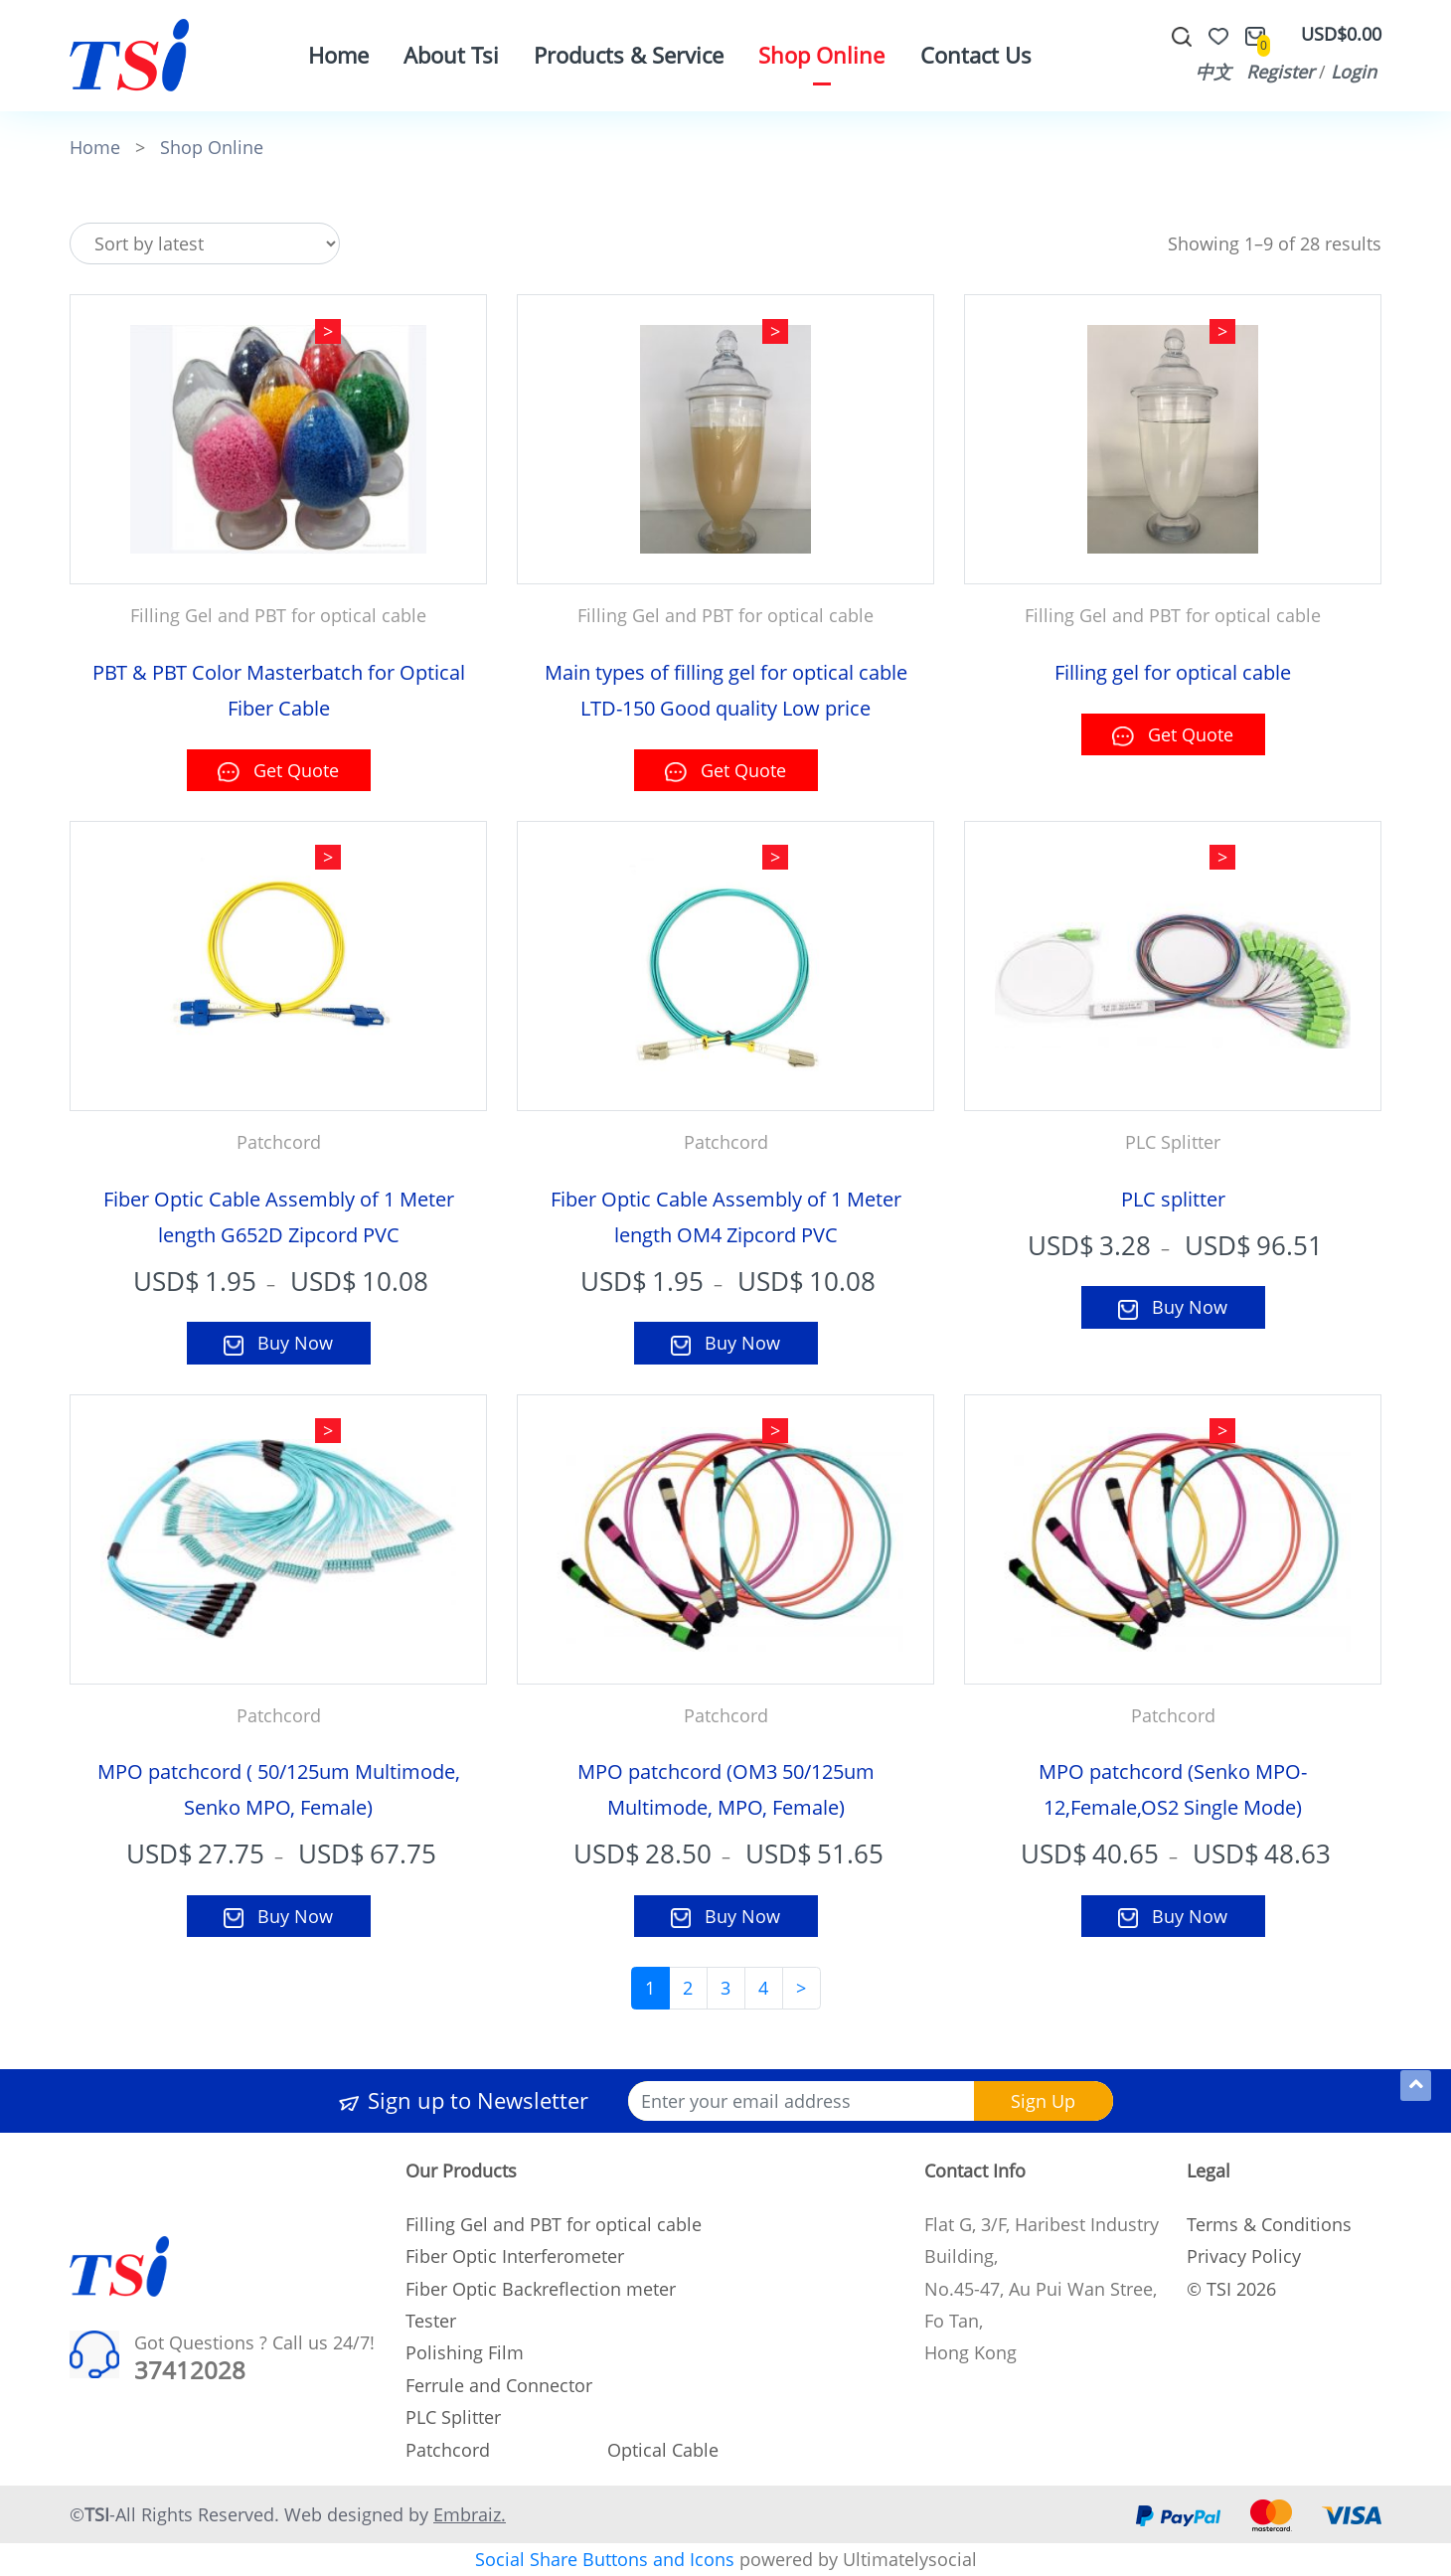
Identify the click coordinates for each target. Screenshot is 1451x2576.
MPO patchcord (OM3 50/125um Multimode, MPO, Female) (726, 1789)
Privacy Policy (1244, 2256)
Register (1280, 71)
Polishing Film (464, 2352)
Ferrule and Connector (498, 2385)
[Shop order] (205, 244)
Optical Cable (663, 2450)
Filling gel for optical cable (1172, 672)
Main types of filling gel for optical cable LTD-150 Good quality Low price (726, 690)
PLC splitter (1173, 1199)
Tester (430, 2321)
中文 (1213, 71)
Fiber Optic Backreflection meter (540, 2289)
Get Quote (278, 770)
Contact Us (976, 55)
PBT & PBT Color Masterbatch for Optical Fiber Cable (278, 690)
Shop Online (821, 55)
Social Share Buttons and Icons (604, 2559)
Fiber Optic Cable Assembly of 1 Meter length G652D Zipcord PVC (278, 1217)
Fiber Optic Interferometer (514, 2256)
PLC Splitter (453, 2417)
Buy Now (279, 1343)
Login (1353, 71)
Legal (1208, 2170)
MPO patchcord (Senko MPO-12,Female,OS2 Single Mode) (1173, 1789)
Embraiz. (469, 2514)
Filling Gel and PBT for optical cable (553, 2224)
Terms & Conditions (1269, 2224)
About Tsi (451, 55)
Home (338, 55)
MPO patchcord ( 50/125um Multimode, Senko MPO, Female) (278, 1789)
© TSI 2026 (1231, 2289)
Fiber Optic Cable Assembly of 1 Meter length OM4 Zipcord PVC (726, 1217)
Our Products (461, 2170)
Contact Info (975, 2170)
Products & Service (629, 55)
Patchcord (447, 2450)
